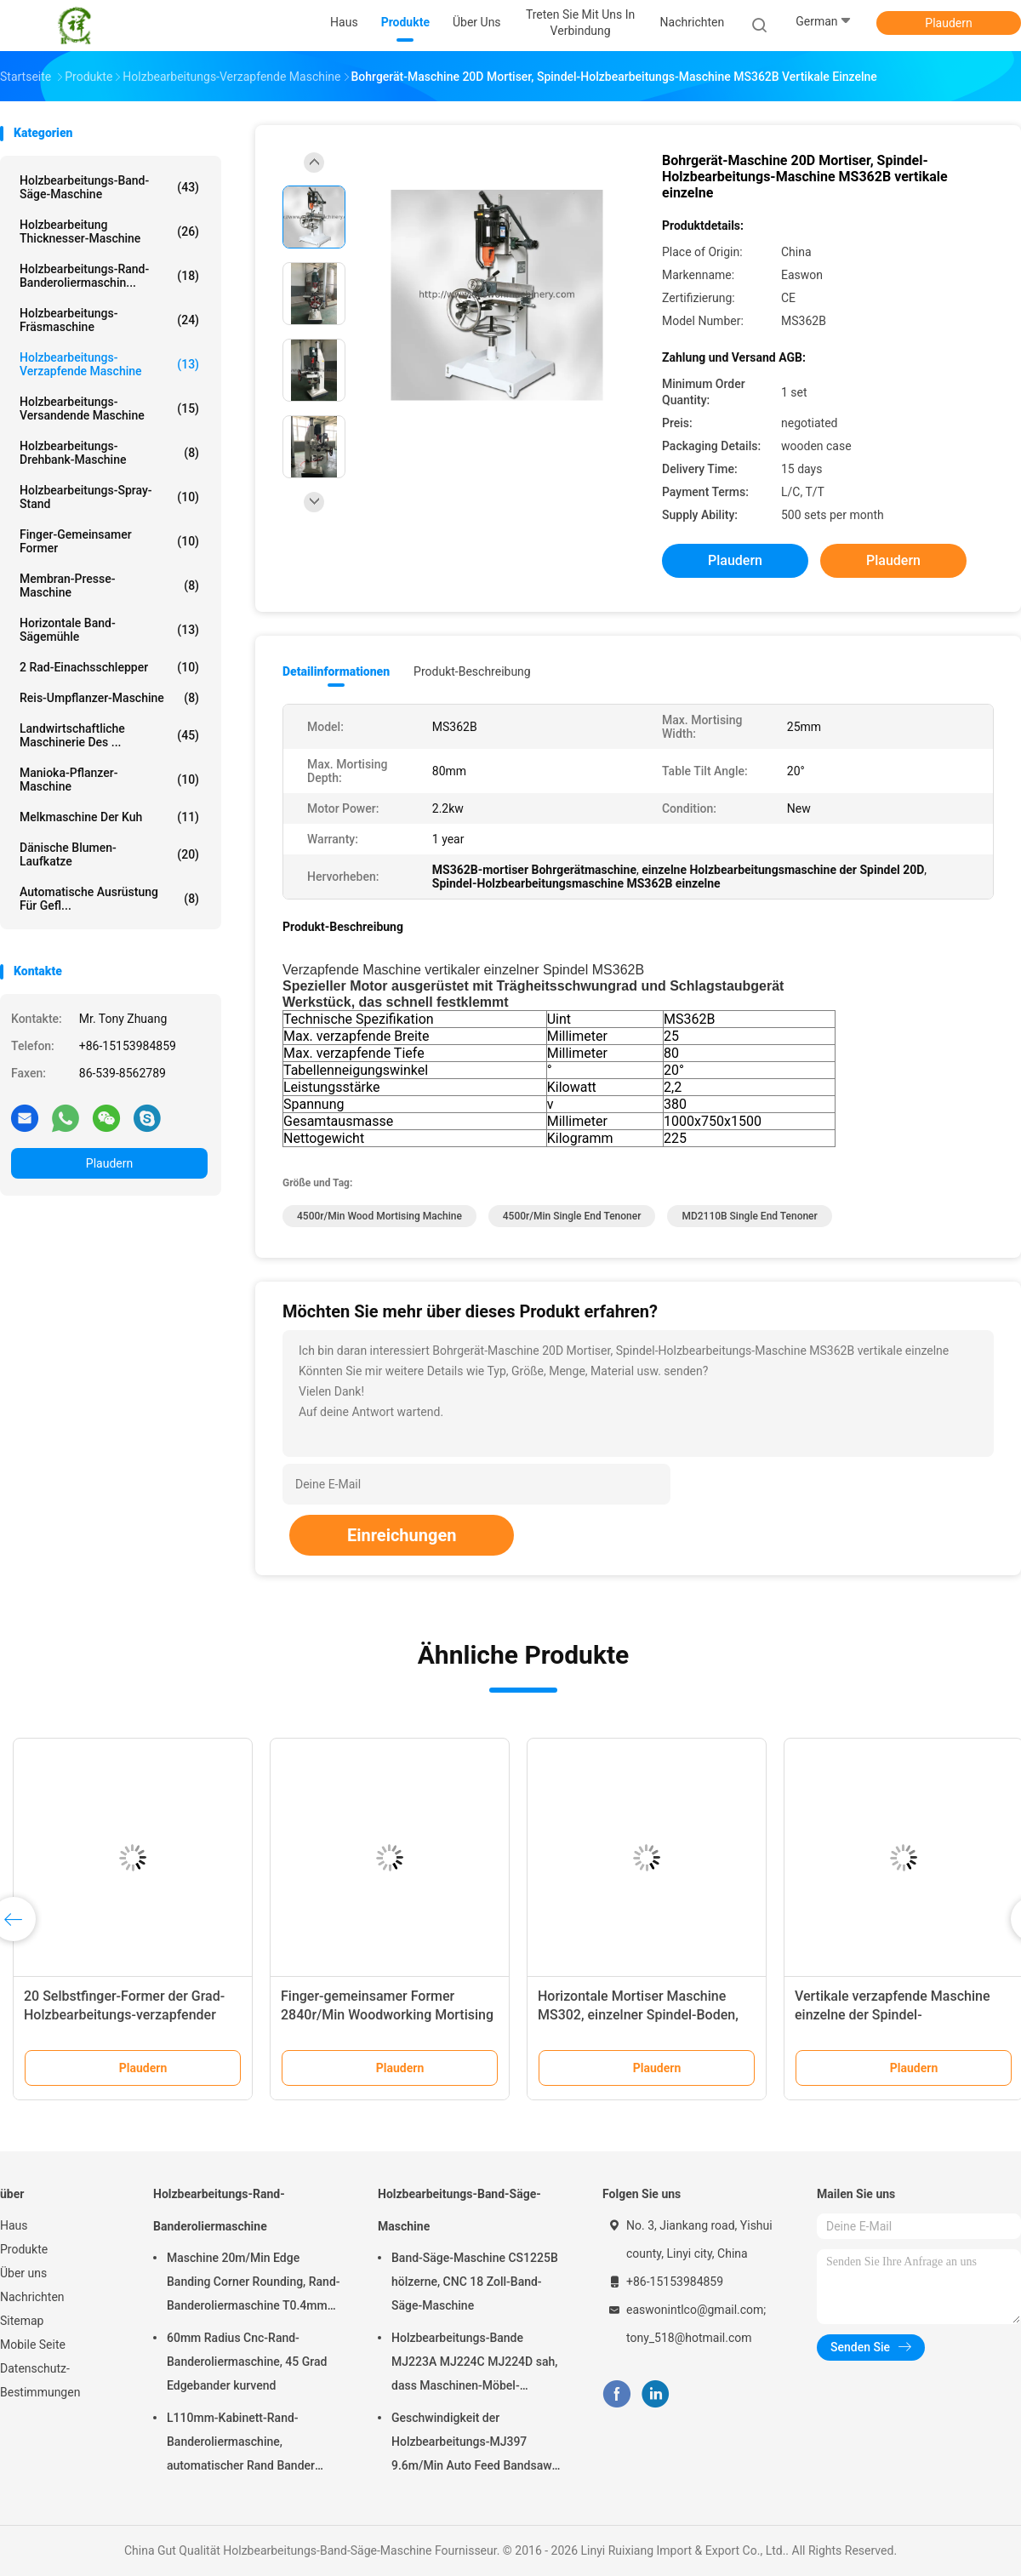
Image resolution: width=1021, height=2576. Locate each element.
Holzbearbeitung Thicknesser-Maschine (109, 231)
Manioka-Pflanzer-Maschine (109, 779)
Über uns (23, 2273)
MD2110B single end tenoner (749, 1216)
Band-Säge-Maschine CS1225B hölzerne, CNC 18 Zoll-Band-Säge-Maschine (474, 2281)
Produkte (24, 2249)
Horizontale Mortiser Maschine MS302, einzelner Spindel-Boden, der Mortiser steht (638, 2015)
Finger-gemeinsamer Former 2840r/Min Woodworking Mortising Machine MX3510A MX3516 (387, 2015)
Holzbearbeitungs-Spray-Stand (109, 497)
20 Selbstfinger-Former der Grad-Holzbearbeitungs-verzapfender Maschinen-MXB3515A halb (124, 2015)
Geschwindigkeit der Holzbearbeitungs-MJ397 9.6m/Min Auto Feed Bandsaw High (471, 2444)
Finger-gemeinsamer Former (109, 541)
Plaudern (948, 23)
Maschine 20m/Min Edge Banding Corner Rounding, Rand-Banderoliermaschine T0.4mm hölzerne (253, 2284)
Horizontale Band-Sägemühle (109, 629)
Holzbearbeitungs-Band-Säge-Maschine (109, 187)
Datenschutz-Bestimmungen (40, 2380)
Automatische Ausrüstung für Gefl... (109, 898)
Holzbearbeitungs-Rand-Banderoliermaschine (219, 2210)
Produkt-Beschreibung (472, 671)
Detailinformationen (336, 671)
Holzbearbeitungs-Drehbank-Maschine (109, 452)
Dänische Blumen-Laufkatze (109, 854)
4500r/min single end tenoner (572, 1216)
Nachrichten (32, 2297)
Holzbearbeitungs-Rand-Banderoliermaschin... (109, 275)
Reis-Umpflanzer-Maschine (109, 697)
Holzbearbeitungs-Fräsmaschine (109, 320)
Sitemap (21, 2321)
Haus (14, 2225)
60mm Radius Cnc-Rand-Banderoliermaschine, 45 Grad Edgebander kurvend (247, 2361)
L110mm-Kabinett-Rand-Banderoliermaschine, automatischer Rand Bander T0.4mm (241, 2444)
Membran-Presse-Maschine (109, 585)
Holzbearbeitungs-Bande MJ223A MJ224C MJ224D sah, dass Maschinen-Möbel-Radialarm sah (474, 2364)
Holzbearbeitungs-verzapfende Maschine (109, 364)
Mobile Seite (33, 2344)
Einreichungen (401, 1535)
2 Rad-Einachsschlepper (109, 667)
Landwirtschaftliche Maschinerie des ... (109, 735)
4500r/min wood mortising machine (379, 1216)
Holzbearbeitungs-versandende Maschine (109, 408)
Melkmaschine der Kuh (109, 816)
